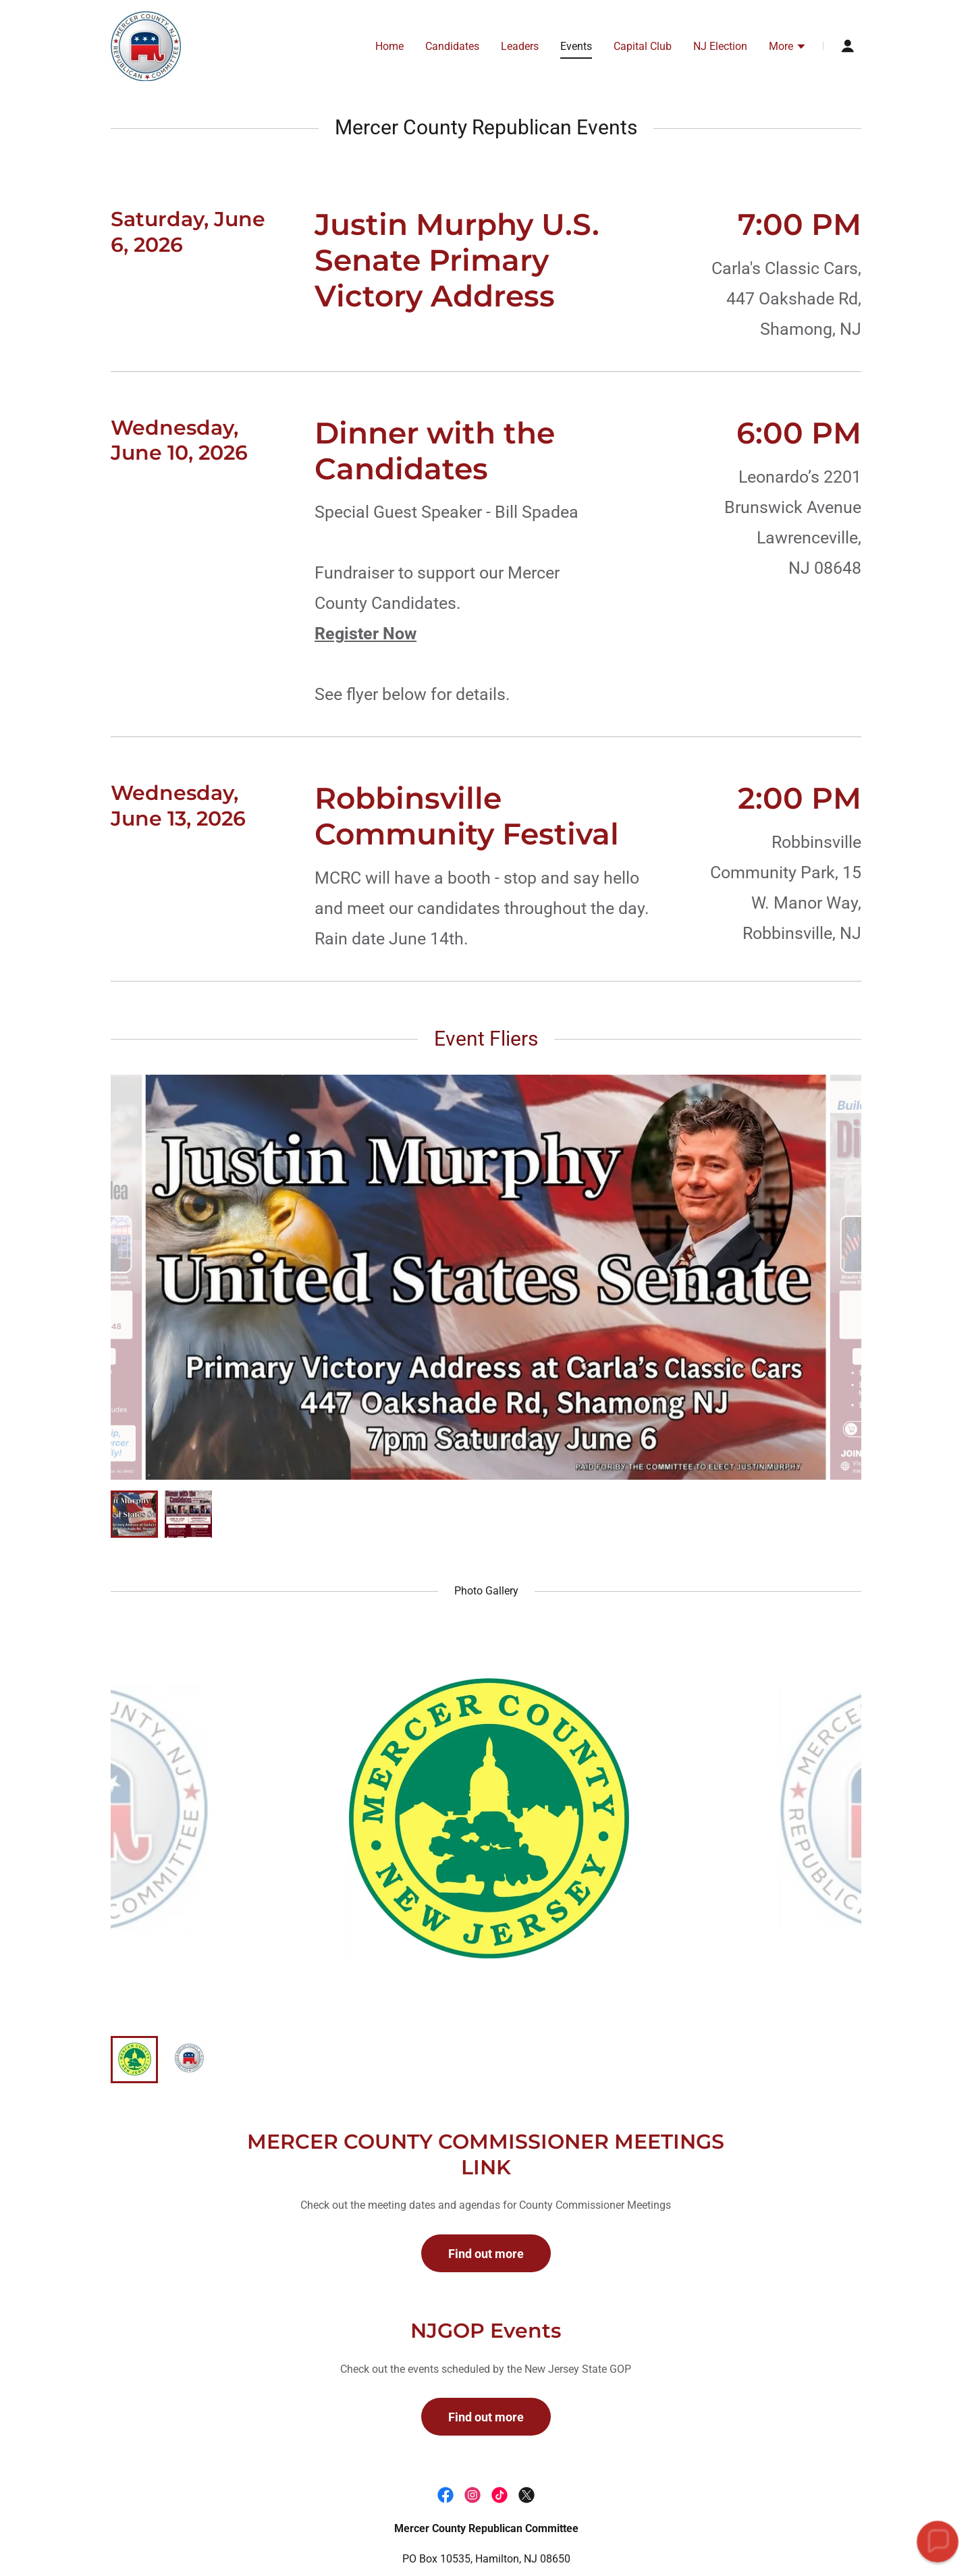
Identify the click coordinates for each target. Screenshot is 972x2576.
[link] (146, 44)
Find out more (486, 2254)
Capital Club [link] (643, 46)
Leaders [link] (520, 46)
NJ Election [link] (720, 46)
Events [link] (576, 46)
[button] (788, 47)
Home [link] (389, 46)
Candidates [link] (452, 46)
